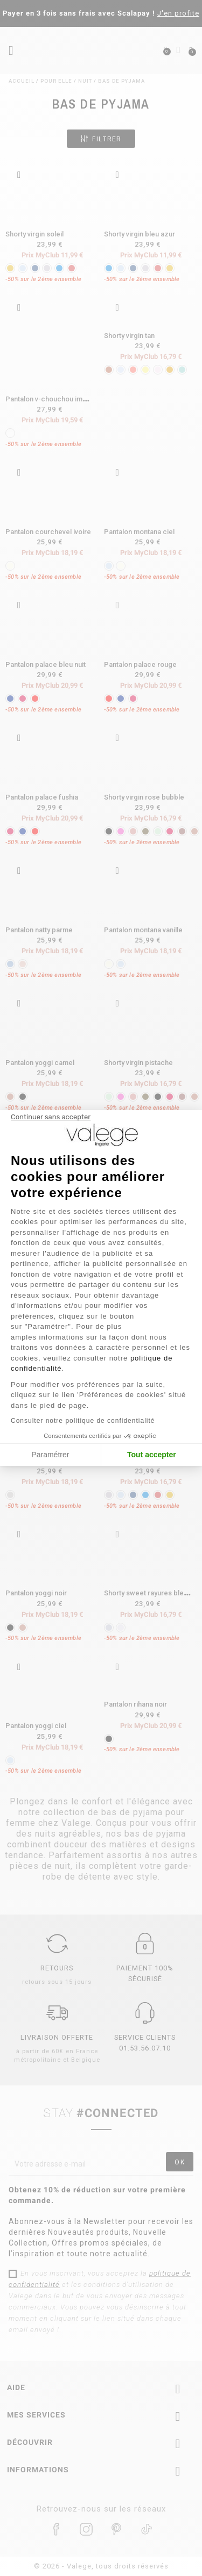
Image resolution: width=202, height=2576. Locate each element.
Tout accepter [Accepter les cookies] (151, 1454)
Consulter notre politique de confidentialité (83, 1420)
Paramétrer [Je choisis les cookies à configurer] (50, 1454)
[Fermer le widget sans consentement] (50, 1117)
